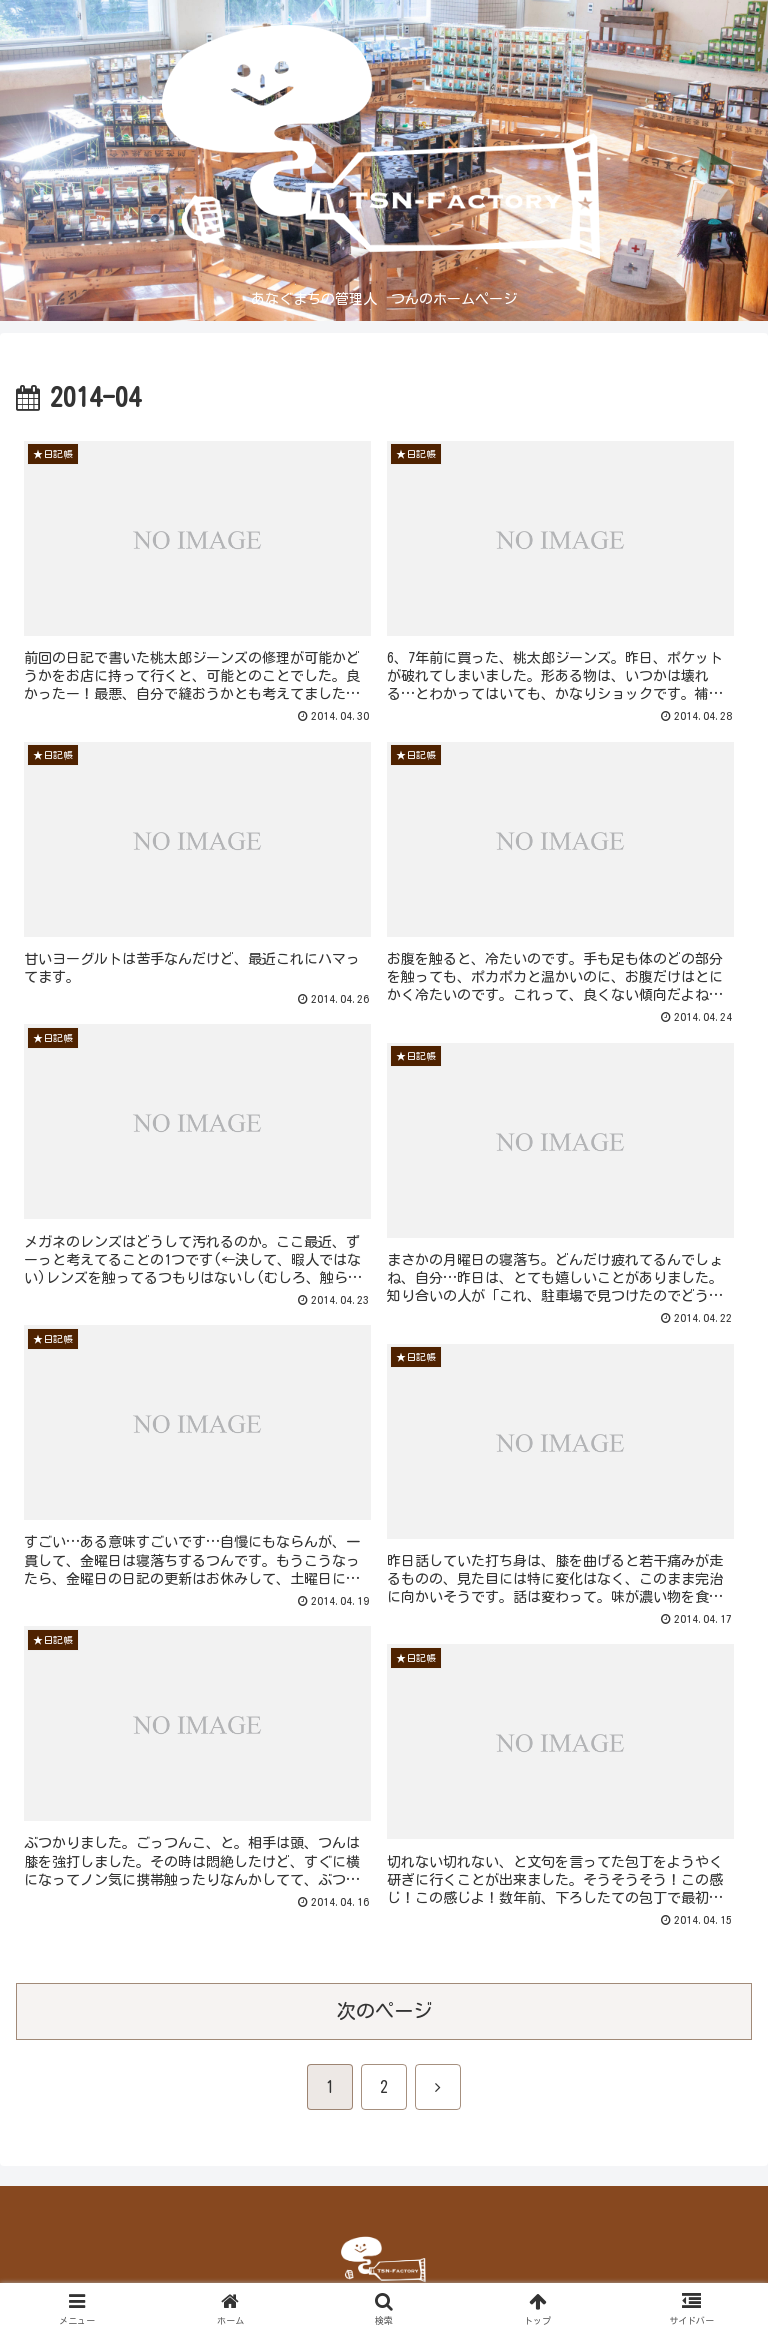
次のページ (384, 2010)
